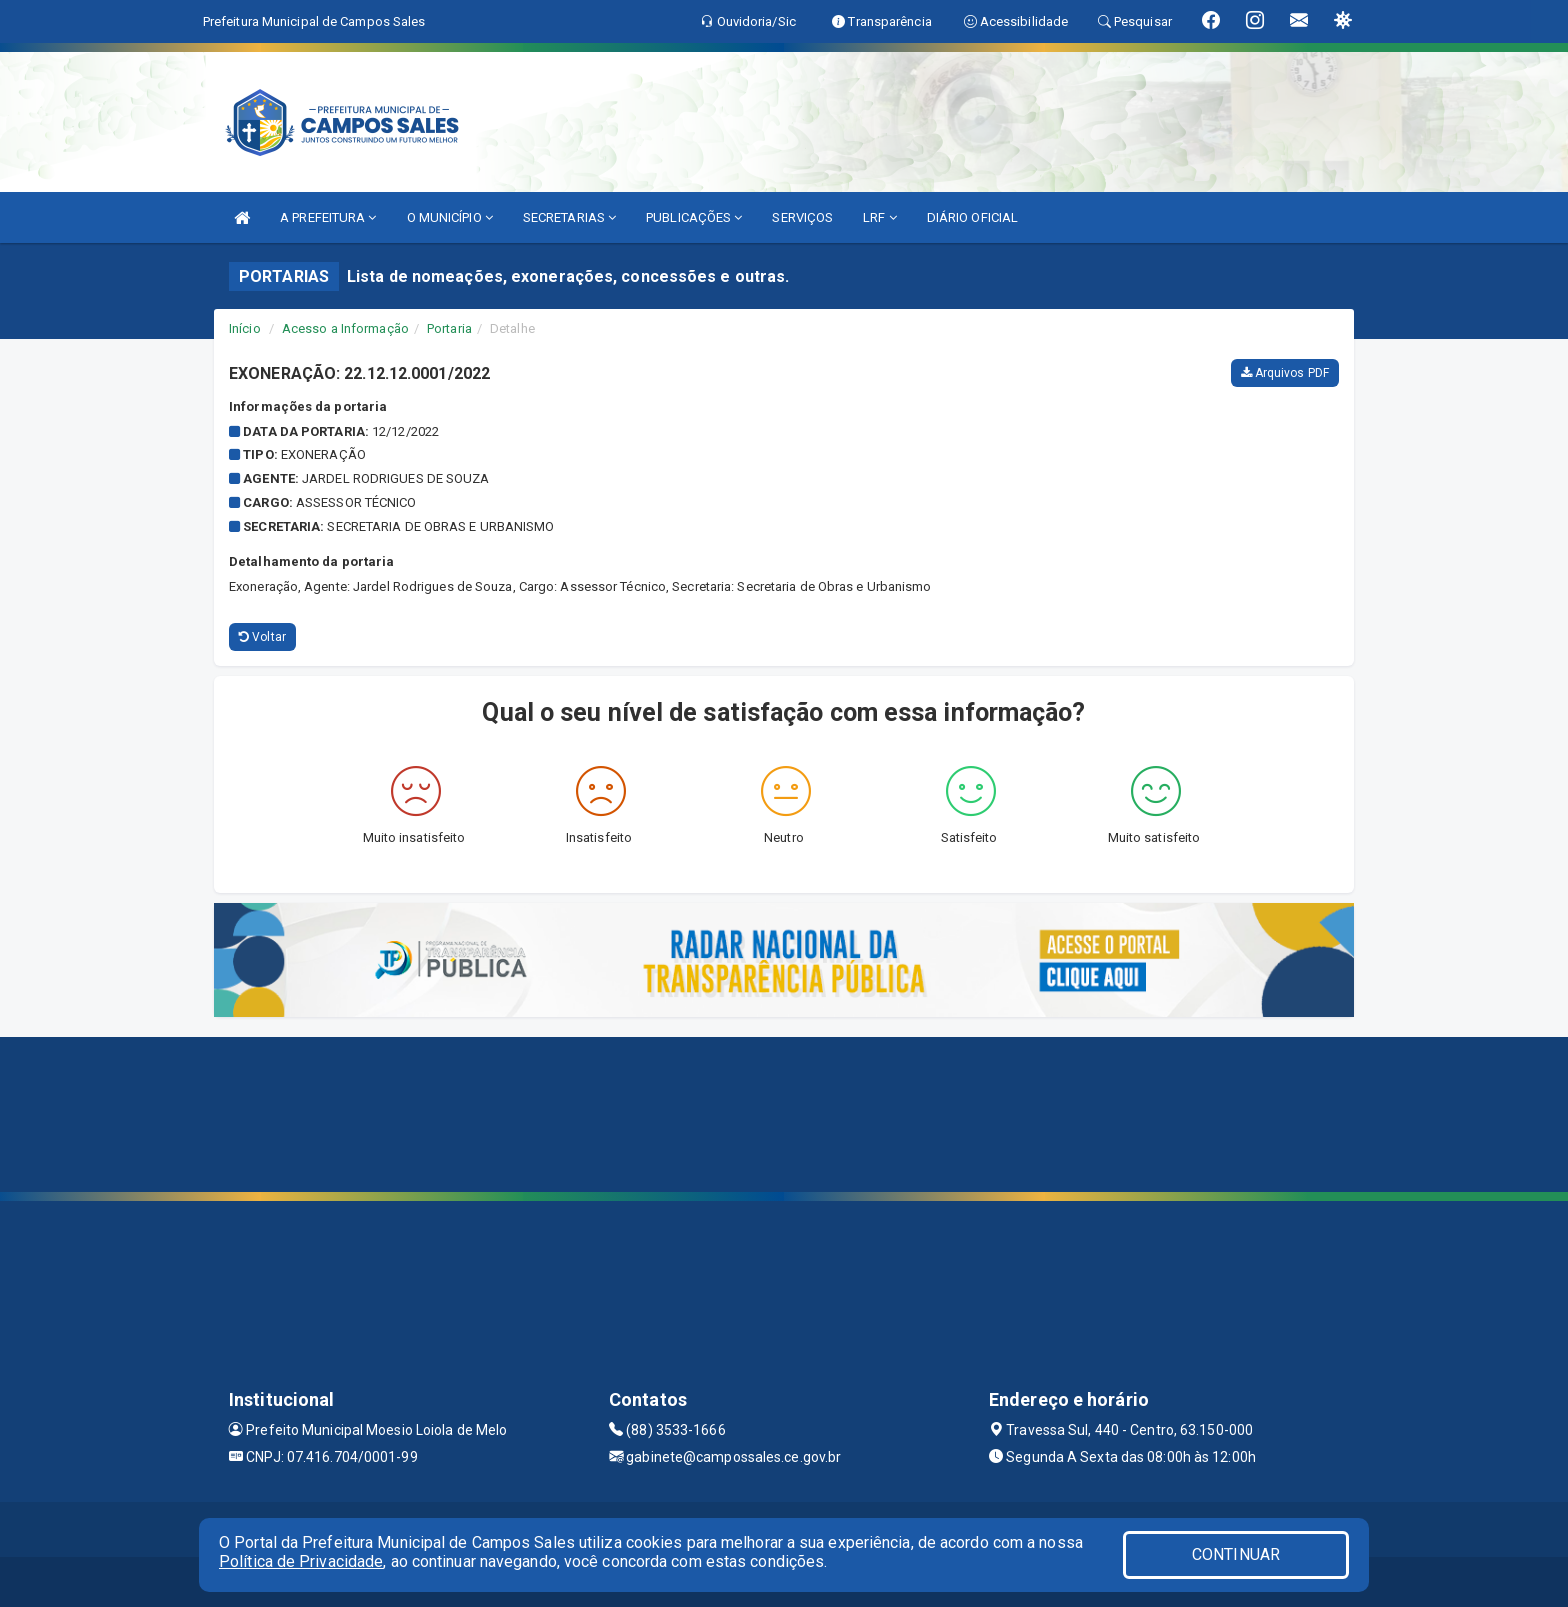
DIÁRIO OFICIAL (972, 217)
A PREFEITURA (328, 217)
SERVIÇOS (802, 217)
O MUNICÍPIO (450, 217)
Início (245, 328)
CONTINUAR (1236, 1554)
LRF (880, 217)
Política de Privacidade (301, 1561)
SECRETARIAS (569, 217)
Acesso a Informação (345, 328)
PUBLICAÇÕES (694, 217)
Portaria (449, 328)
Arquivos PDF (1285, 373)
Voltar (262, 637)
